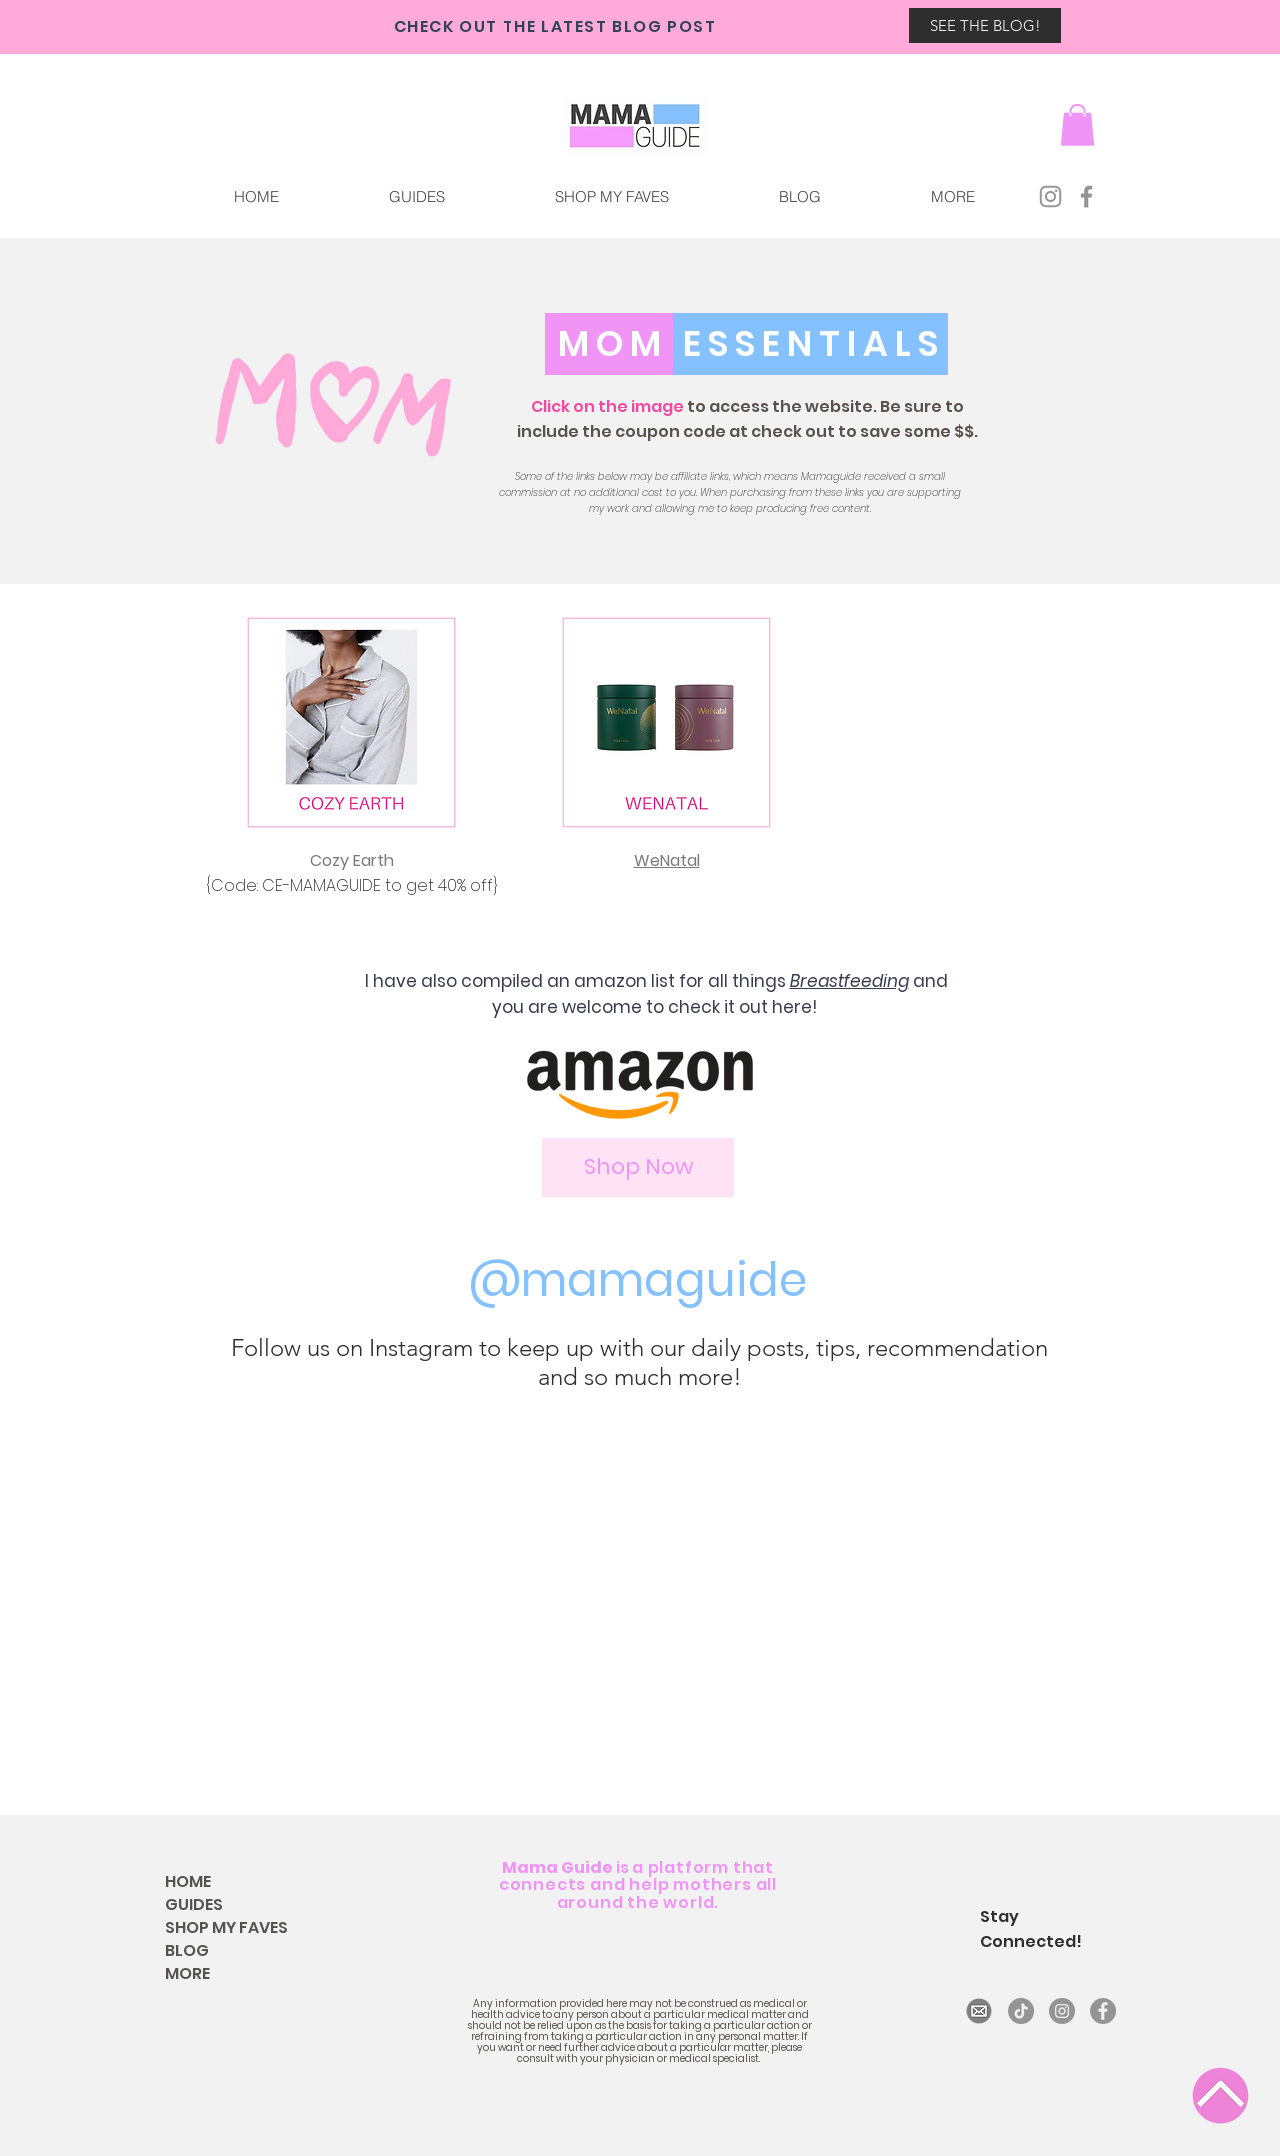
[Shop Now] (638, 1167)
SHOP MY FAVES (226, 1927)
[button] (952, 196)
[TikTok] (1021, 2011)
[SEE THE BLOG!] (985, 25)
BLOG (187, 1950)
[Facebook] (1086, 196)
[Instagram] (1050, 196)
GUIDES (194, 1904)
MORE (187, 1973)
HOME (188, 1881)
